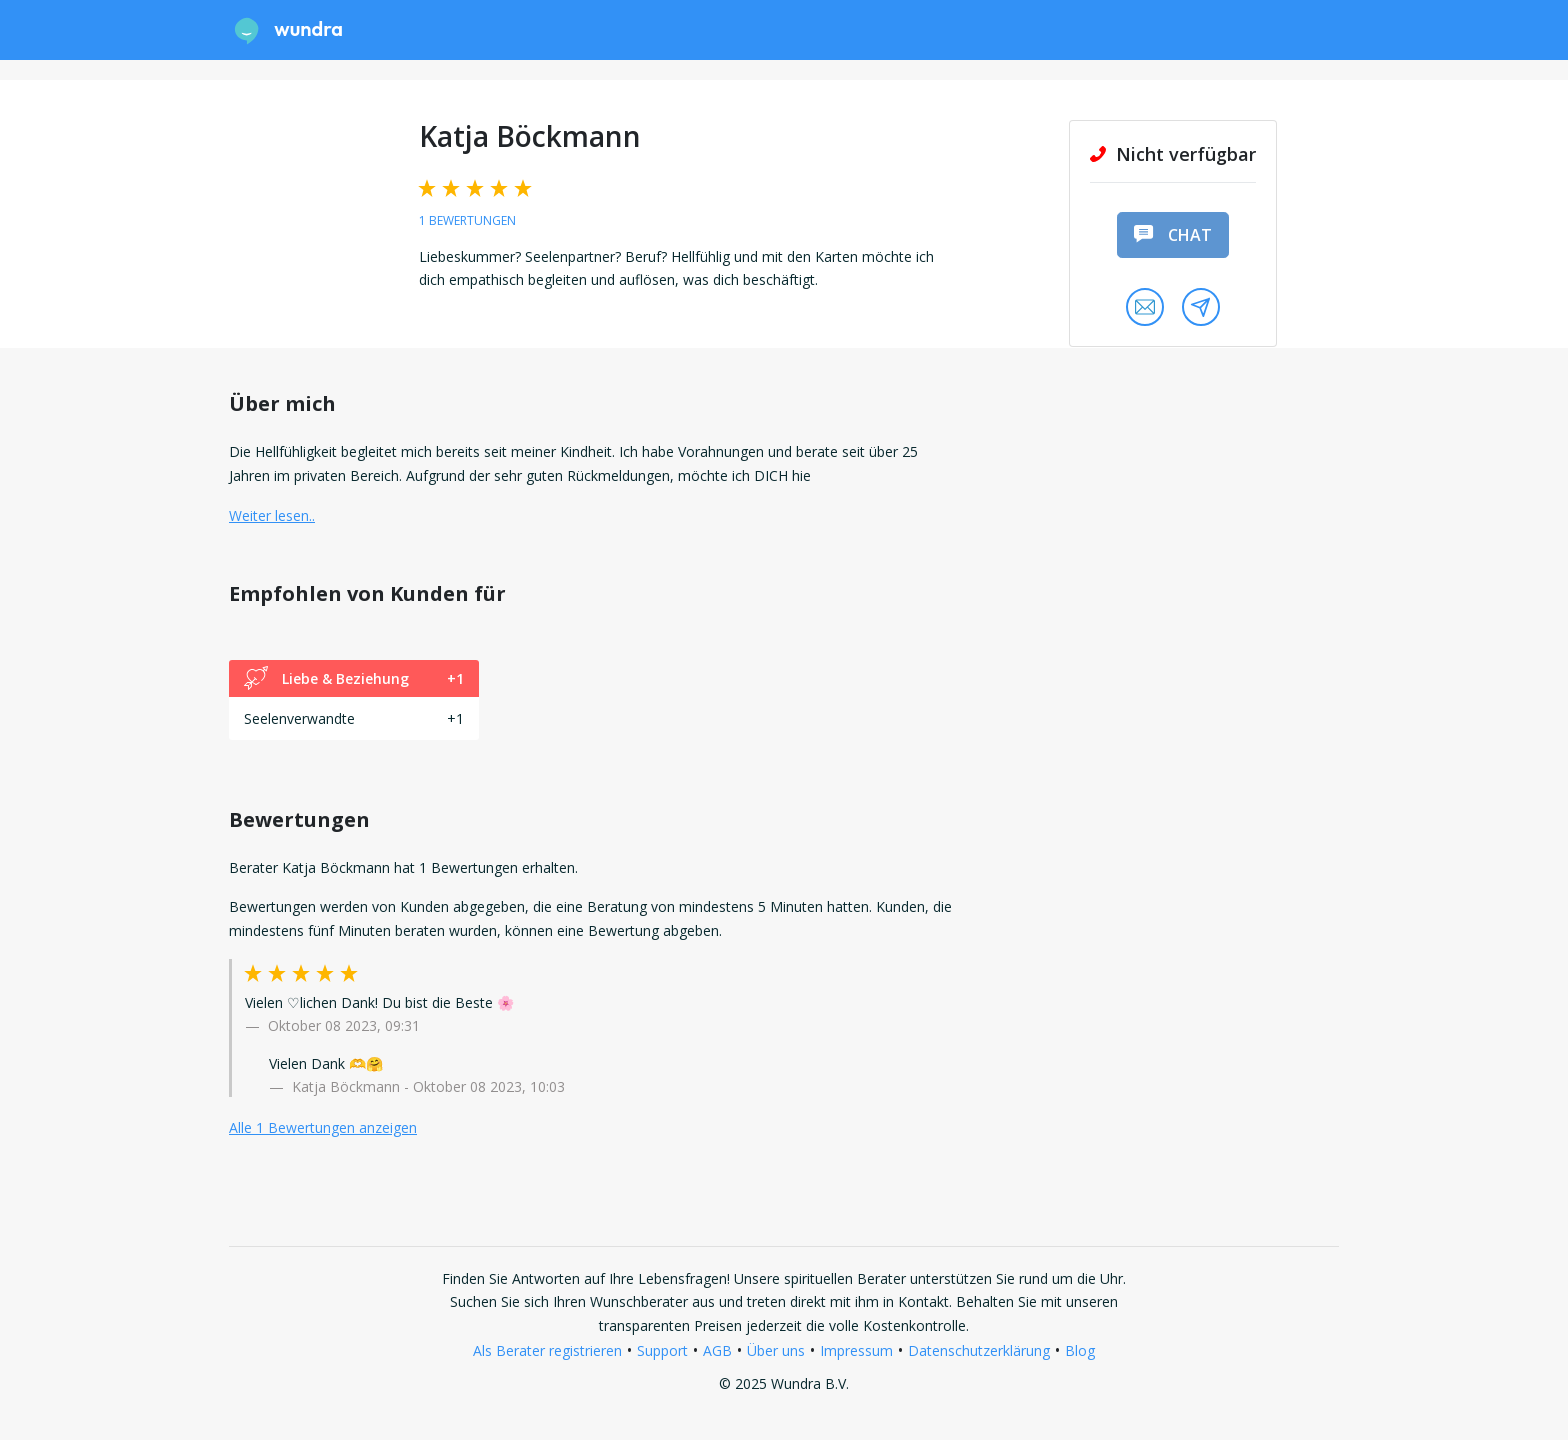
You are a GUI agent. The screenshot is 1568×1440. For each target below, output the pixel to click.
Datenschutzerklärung (979, 1350)
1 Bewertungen (467, 220)
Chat (1173, 235)
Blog (1080, 1350)
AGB (717, 1350)
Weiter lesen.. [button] (272, 515)
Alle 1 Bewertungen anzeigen (323, 1127)
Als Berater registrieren (547, 1350)
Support (662, 1350)
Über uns (776, 1350)
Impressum (856, 1350)
